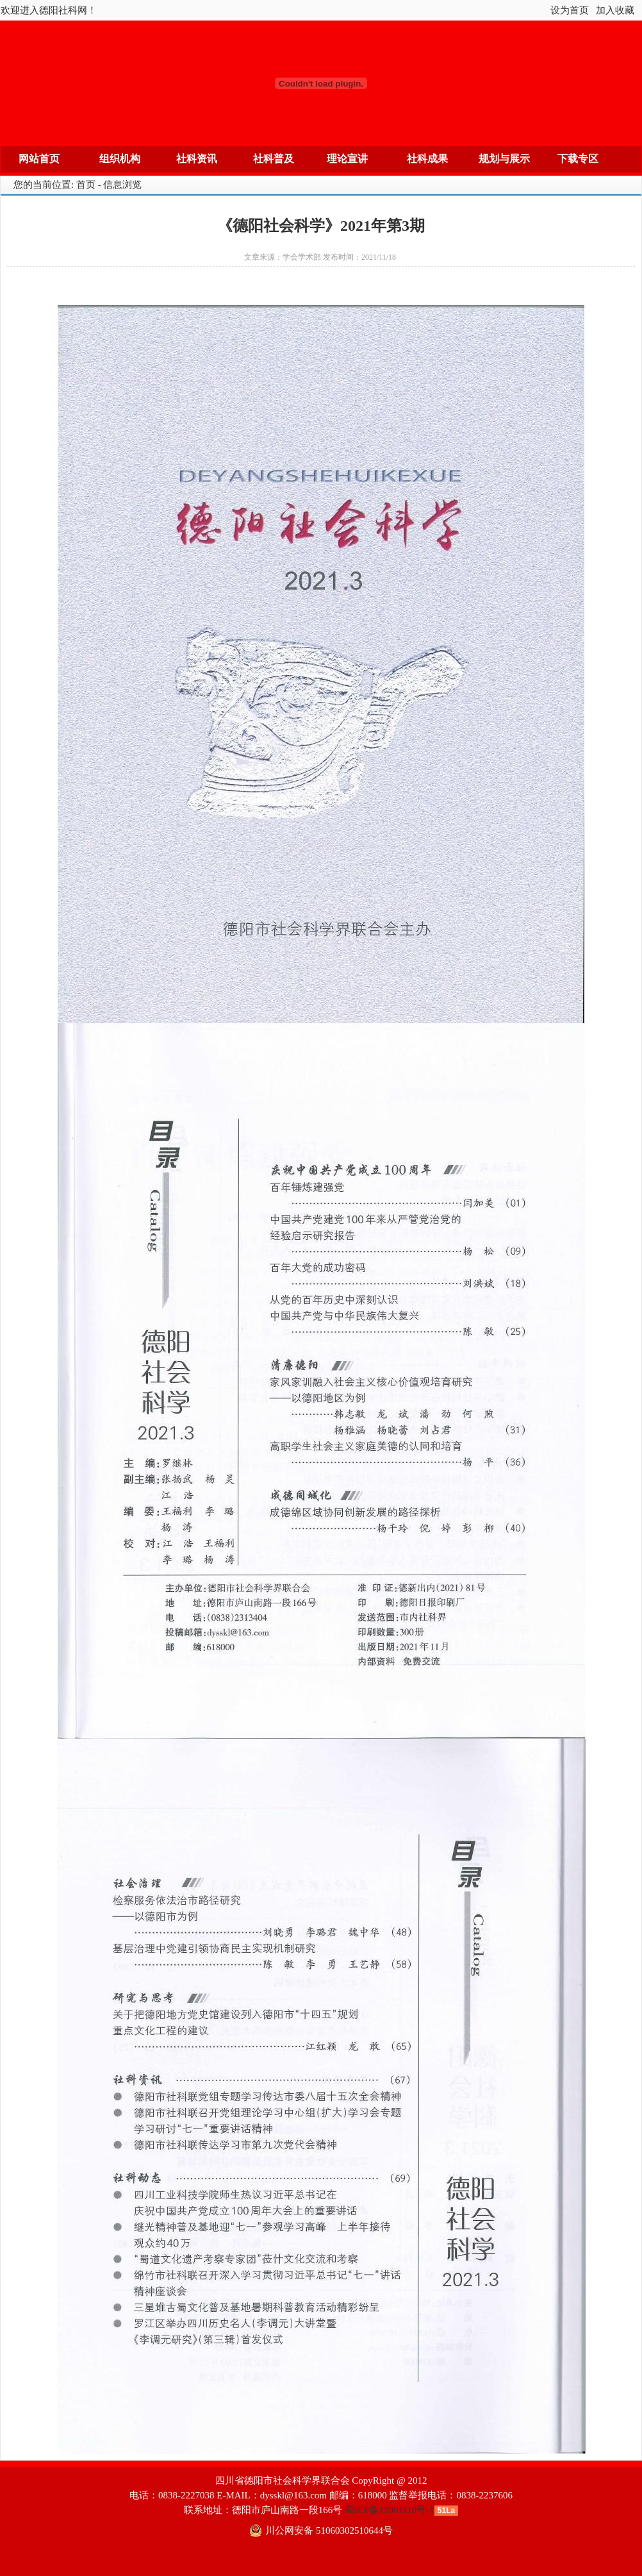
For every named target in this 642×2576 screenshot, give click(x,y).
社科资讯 (196, 158)
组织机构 (119, 158)
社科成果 (427, 158)
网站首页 (39, 158)
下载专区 (577, 158)
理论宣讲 (347, 158)
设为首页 (569, 10)
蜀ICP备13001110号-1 (389, 2510)
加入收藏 (615, 10)
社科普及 (273, 158)
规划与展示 (504, 158)
